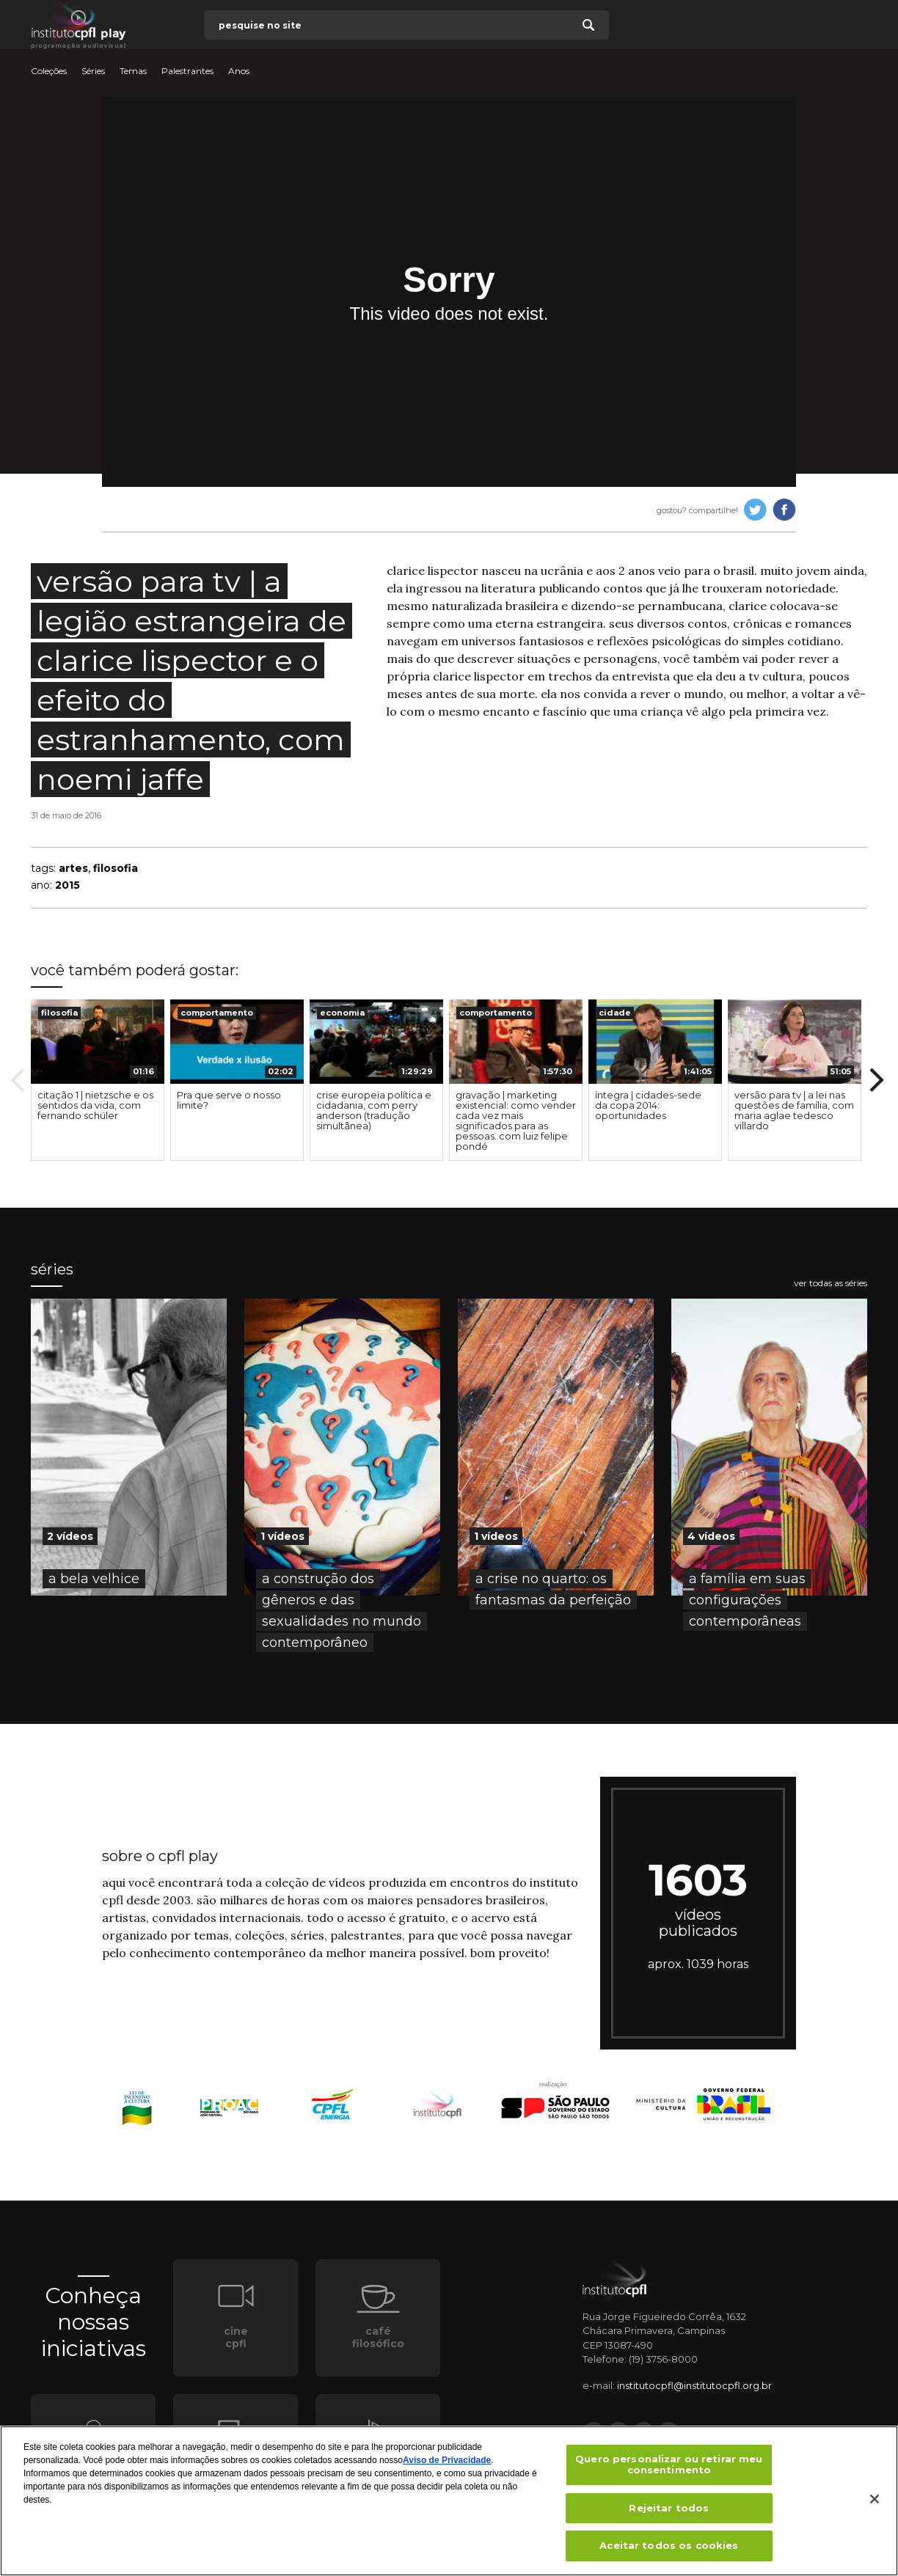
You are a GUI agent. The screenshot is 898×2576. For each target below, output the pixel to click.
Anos (238, 71)
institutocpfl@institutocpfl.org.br (694, 2385)
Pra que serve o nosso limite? (229, 1100)
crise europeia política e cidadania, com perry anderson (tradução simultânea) (373, 1110)
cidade (615, 1013)
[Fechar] (874, 2504)
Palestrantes (187, 71)
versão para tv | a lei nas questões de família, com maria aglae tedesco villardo (794, 1110)
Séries (93, 71)
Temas (133, 71)
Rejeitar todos (669, 2513)
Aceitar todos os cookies (668, 2551)
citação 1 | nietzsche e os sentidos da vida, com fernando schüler (95, 1105)
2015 (67, 885)
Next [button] (876, 1080)
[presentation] (97, 1041)
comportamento (216, 1013)
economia (342, 1013)
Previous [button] (17, 1080)
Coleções (49, 71)
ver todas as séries (830, 1283)
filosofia (115, 868)
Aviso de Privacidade (447, 2465)
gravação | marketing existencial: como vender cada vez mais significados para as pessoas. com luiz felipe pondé (516, 1120)
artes (73, 868)
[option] (97, 1080)
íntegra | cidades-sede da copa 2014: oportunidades (648, 1105)
